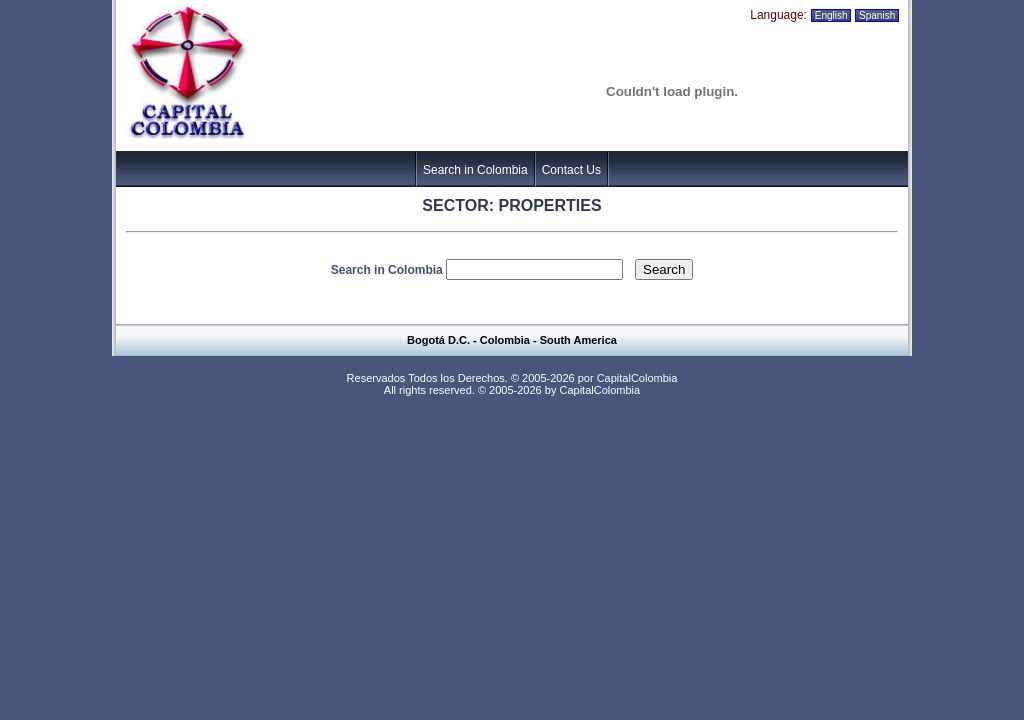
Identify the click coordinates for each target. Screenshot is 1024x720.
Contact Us (571, 170)
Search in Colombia (475, 170)
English (831, 15)
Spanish (877, 15)
